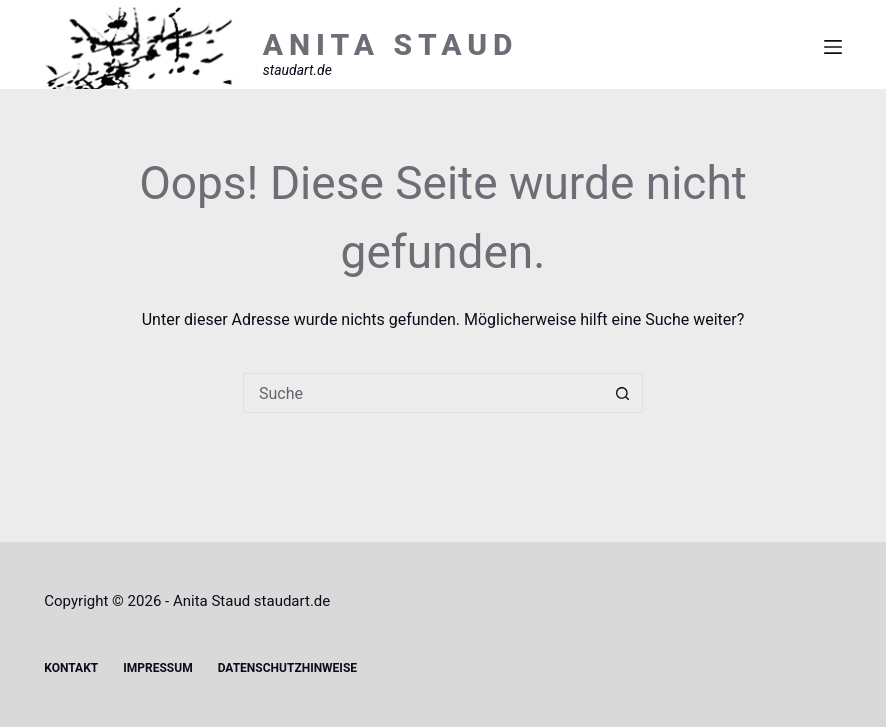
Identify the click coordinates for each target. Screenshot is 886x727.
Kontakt (71, 668)
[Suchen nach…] (423, 393)
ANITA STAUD (391, 44)
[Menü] (833, 47)
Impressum (157, 668)
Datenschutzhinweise (287, 668)
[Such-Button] (623, 393)
